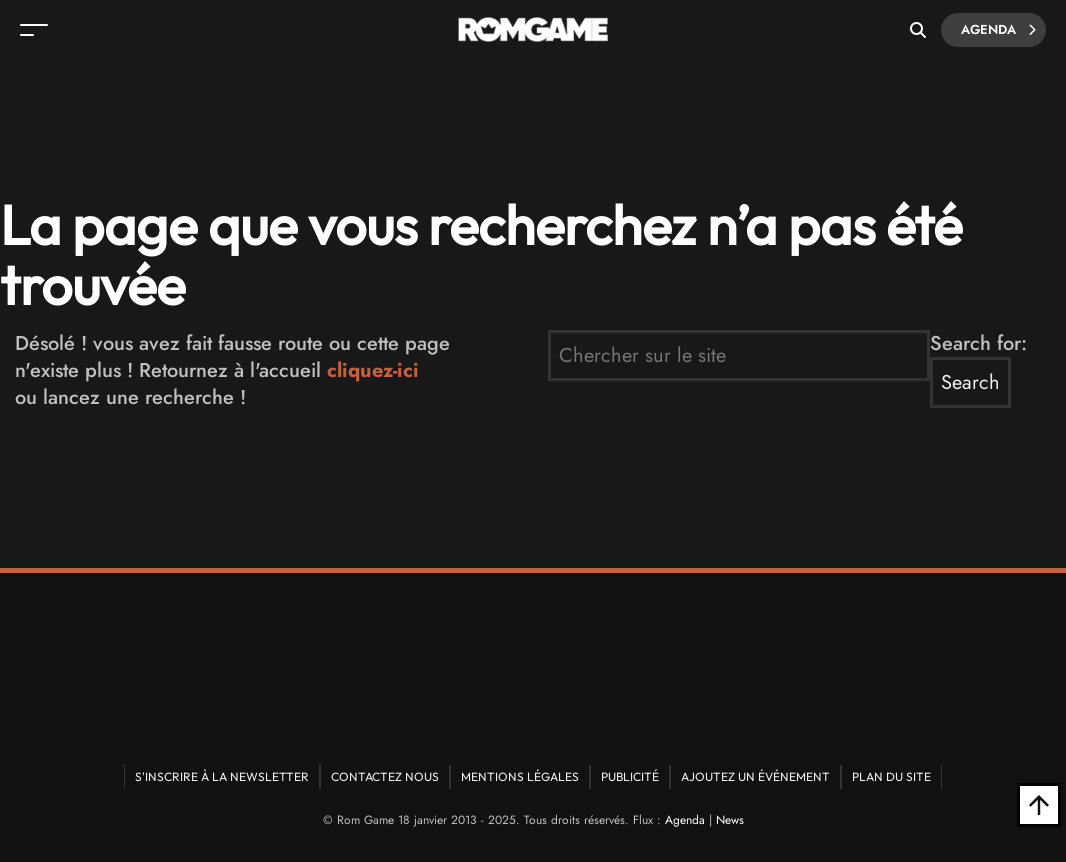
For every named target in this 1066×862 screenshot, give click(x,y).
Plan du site (891, 776)
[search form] (739, 355)
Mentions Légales (520, 776)
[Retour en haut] (1039, 805)
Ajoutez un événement (755, 776)
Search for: (978, 343)
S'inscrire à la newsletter (222, 776)
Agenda (998, 30)
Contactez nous (385, 776)
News (730, 820)
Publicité (630, 776)
